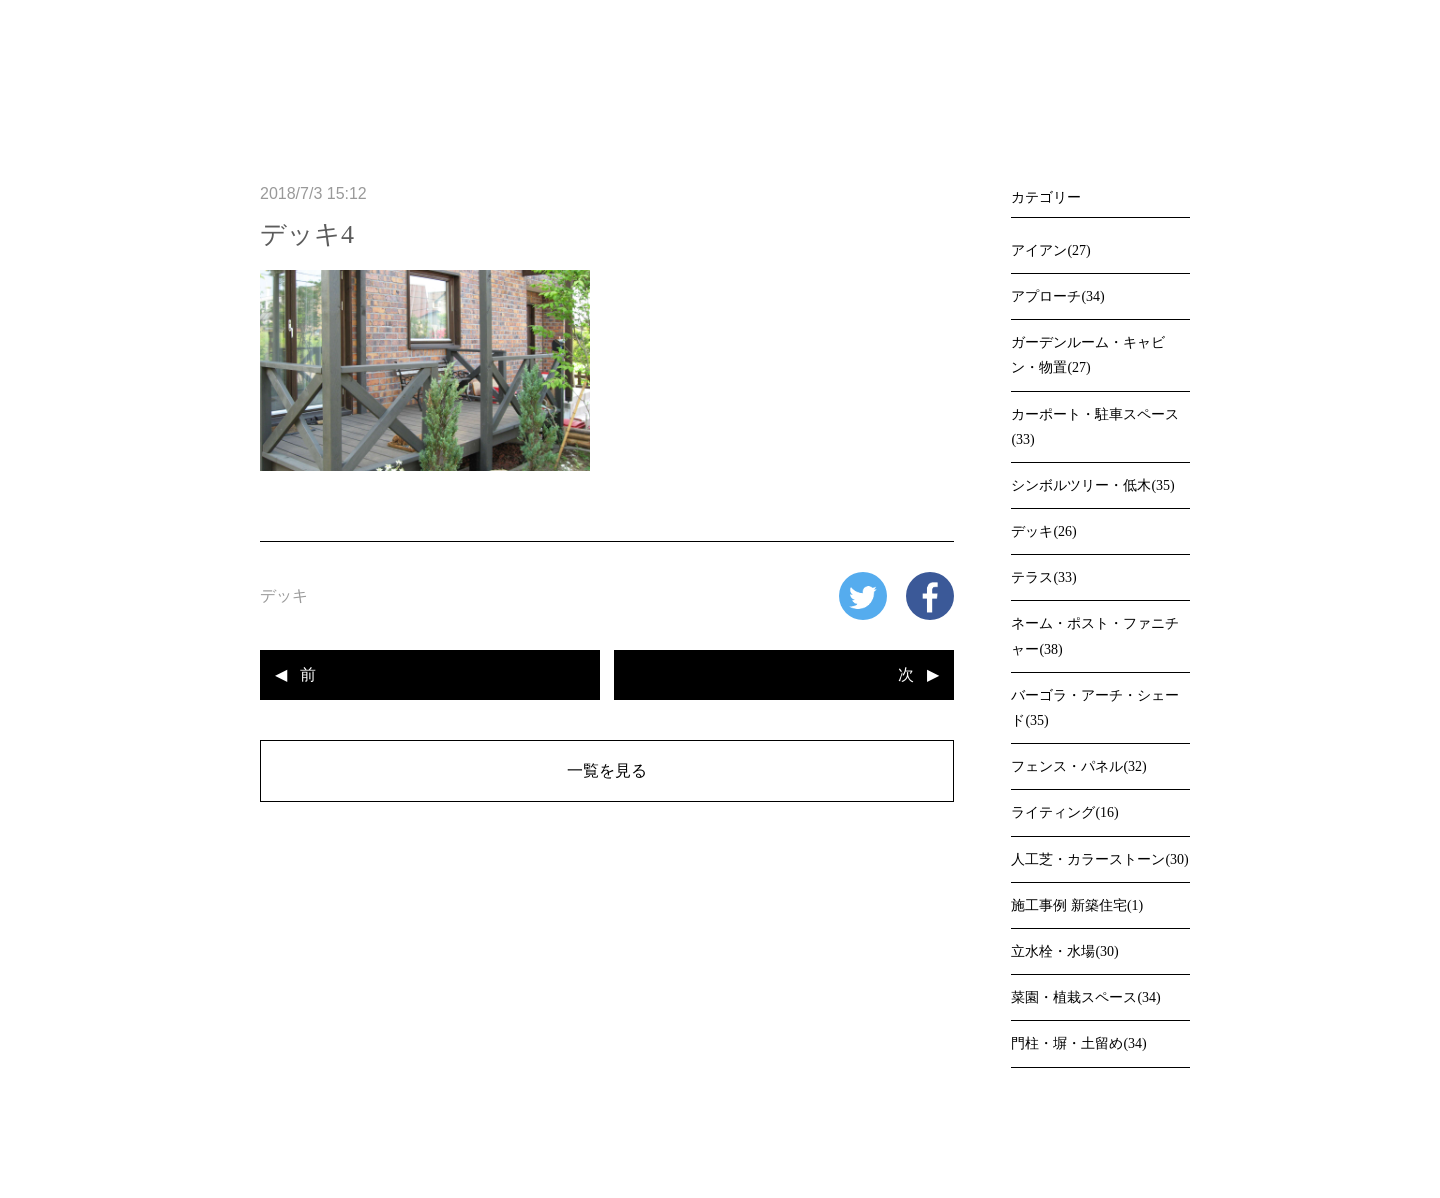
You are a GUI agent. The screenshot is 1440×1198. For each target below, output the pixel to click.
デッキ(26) (1043, 531)
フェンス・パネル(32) (1078, 766)
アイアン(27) (1050, 250)
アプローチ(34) (1057, 296)
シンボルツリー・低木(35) (1092, 485)
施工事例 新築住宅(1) (1077, 905)
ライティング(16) (1064, 812)
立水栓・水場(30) (1064, 951)
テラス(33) (1043, 577)
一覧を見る (607, 770)
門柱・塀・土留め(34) (1078, 1043)
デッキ (284, 595)
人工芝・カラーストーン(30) (1099, 859)
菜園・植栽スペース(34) (1085, 997)
